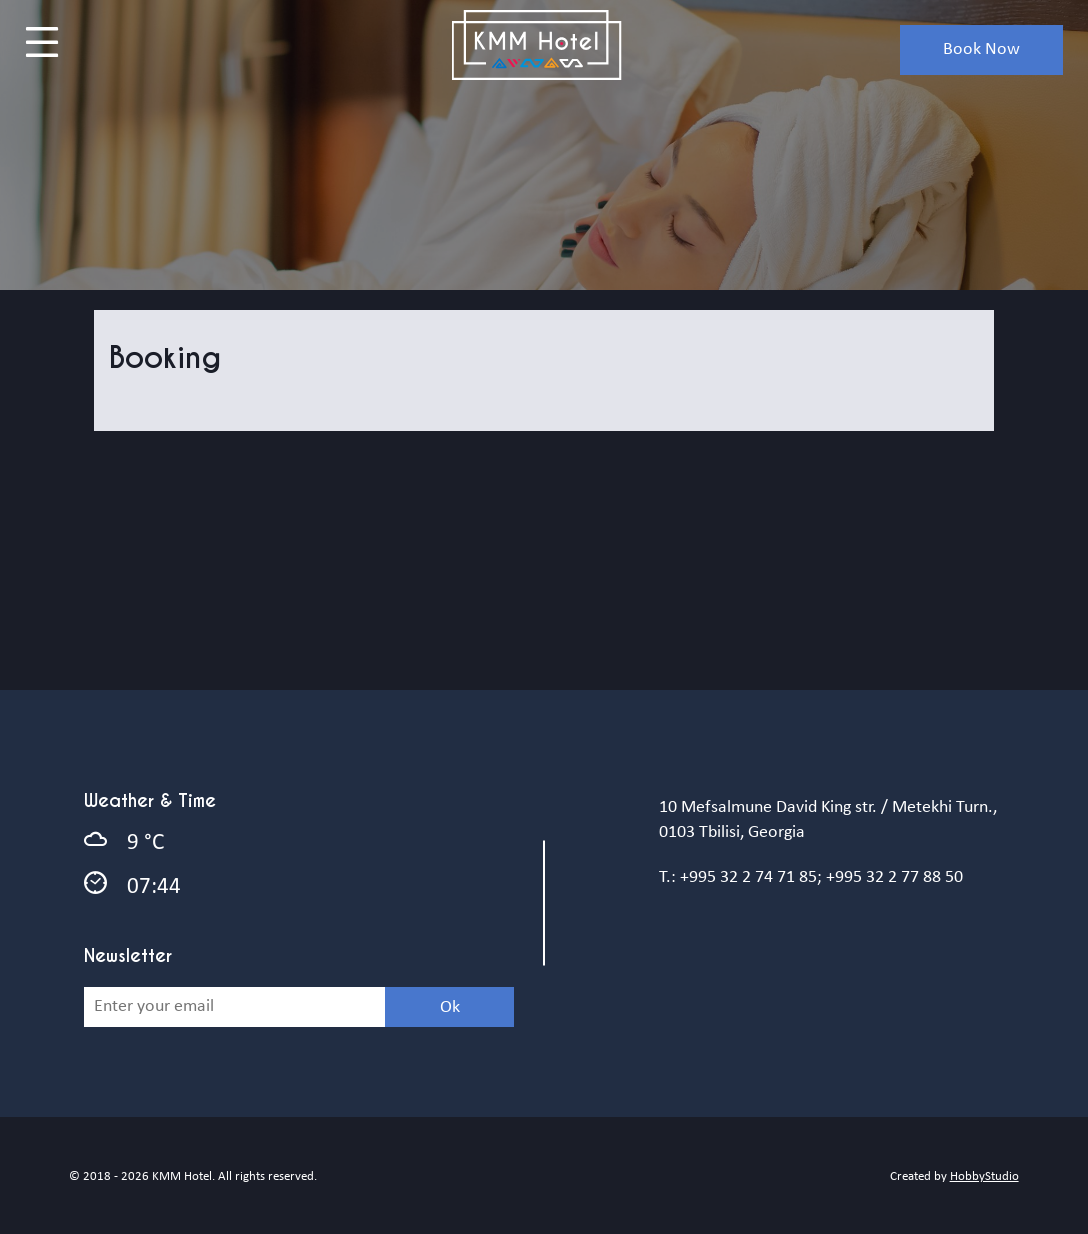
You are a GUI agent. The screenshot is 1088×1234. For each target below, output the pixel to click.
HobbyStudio (984, 1176)
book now (981, 49)
